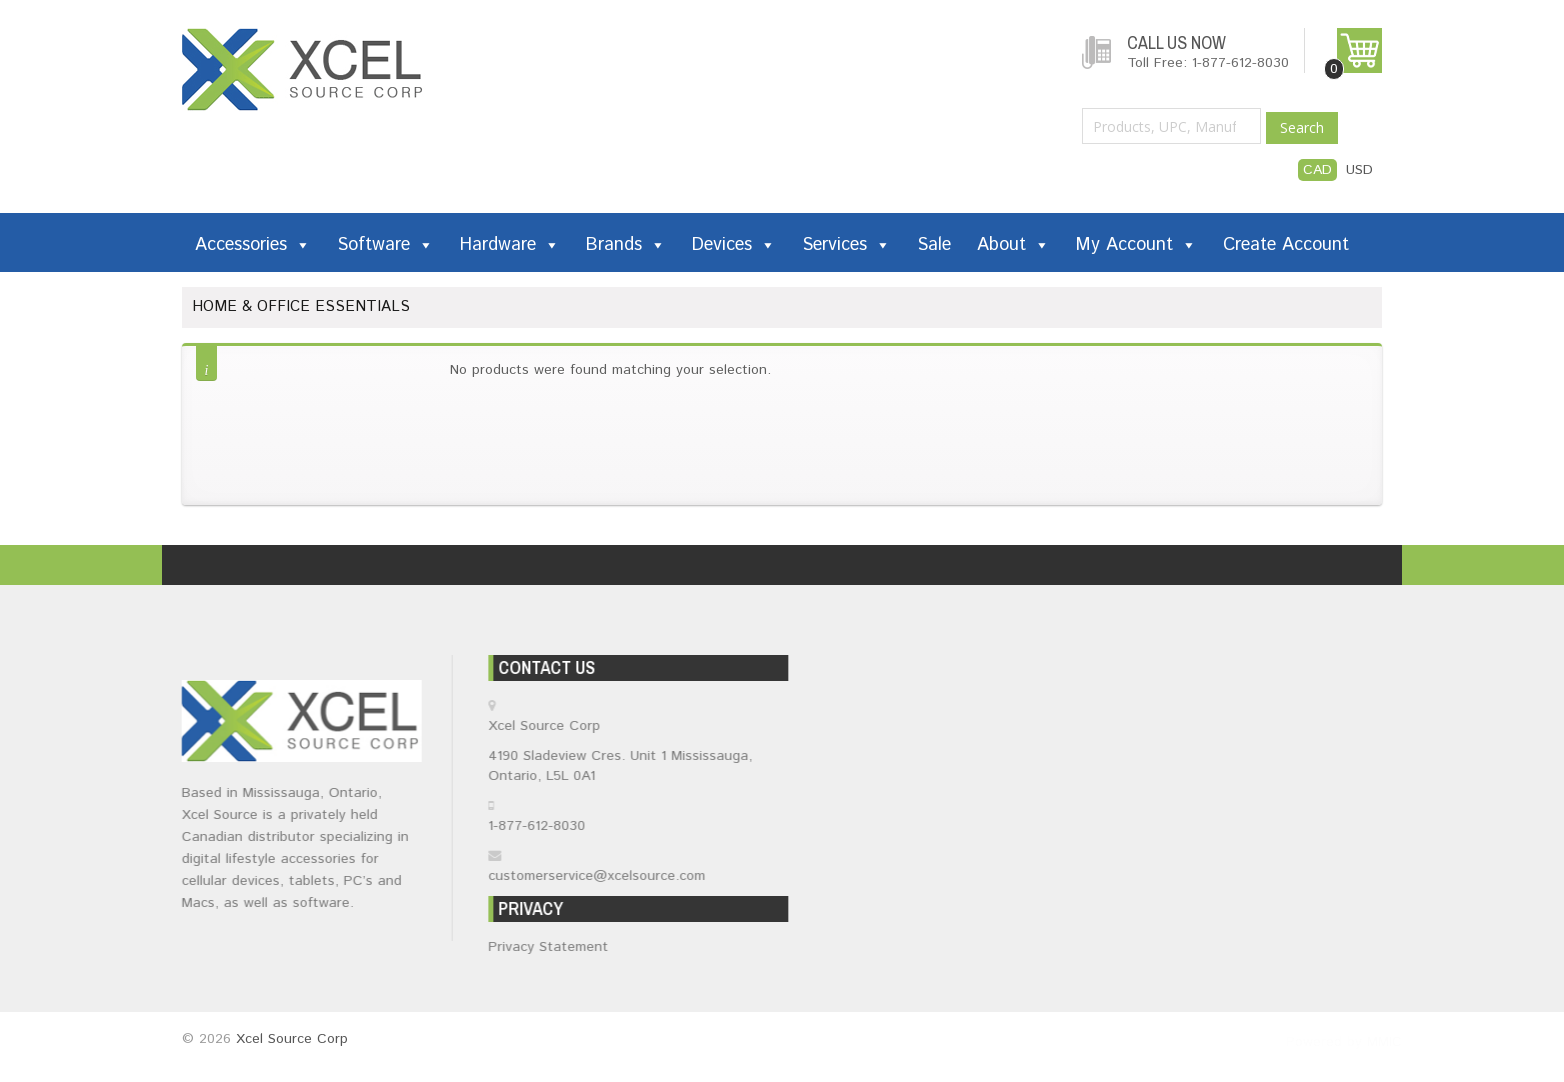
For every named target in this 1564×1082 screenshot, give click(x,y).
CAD (1317, 170)
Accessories (253, 245)
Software (385, 245)
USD (1359, 170)
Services (846, 245)
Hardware (510, 245)
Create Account (1286, 245)
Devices (734, 245)
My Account (1136, 245)
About (1013, 245)
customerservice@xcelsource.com (600, 876)
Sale (934, 245)
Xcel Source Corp (292, 1039)
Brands (626, 245)
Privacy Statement (552, 947)
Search (1302, 127)
